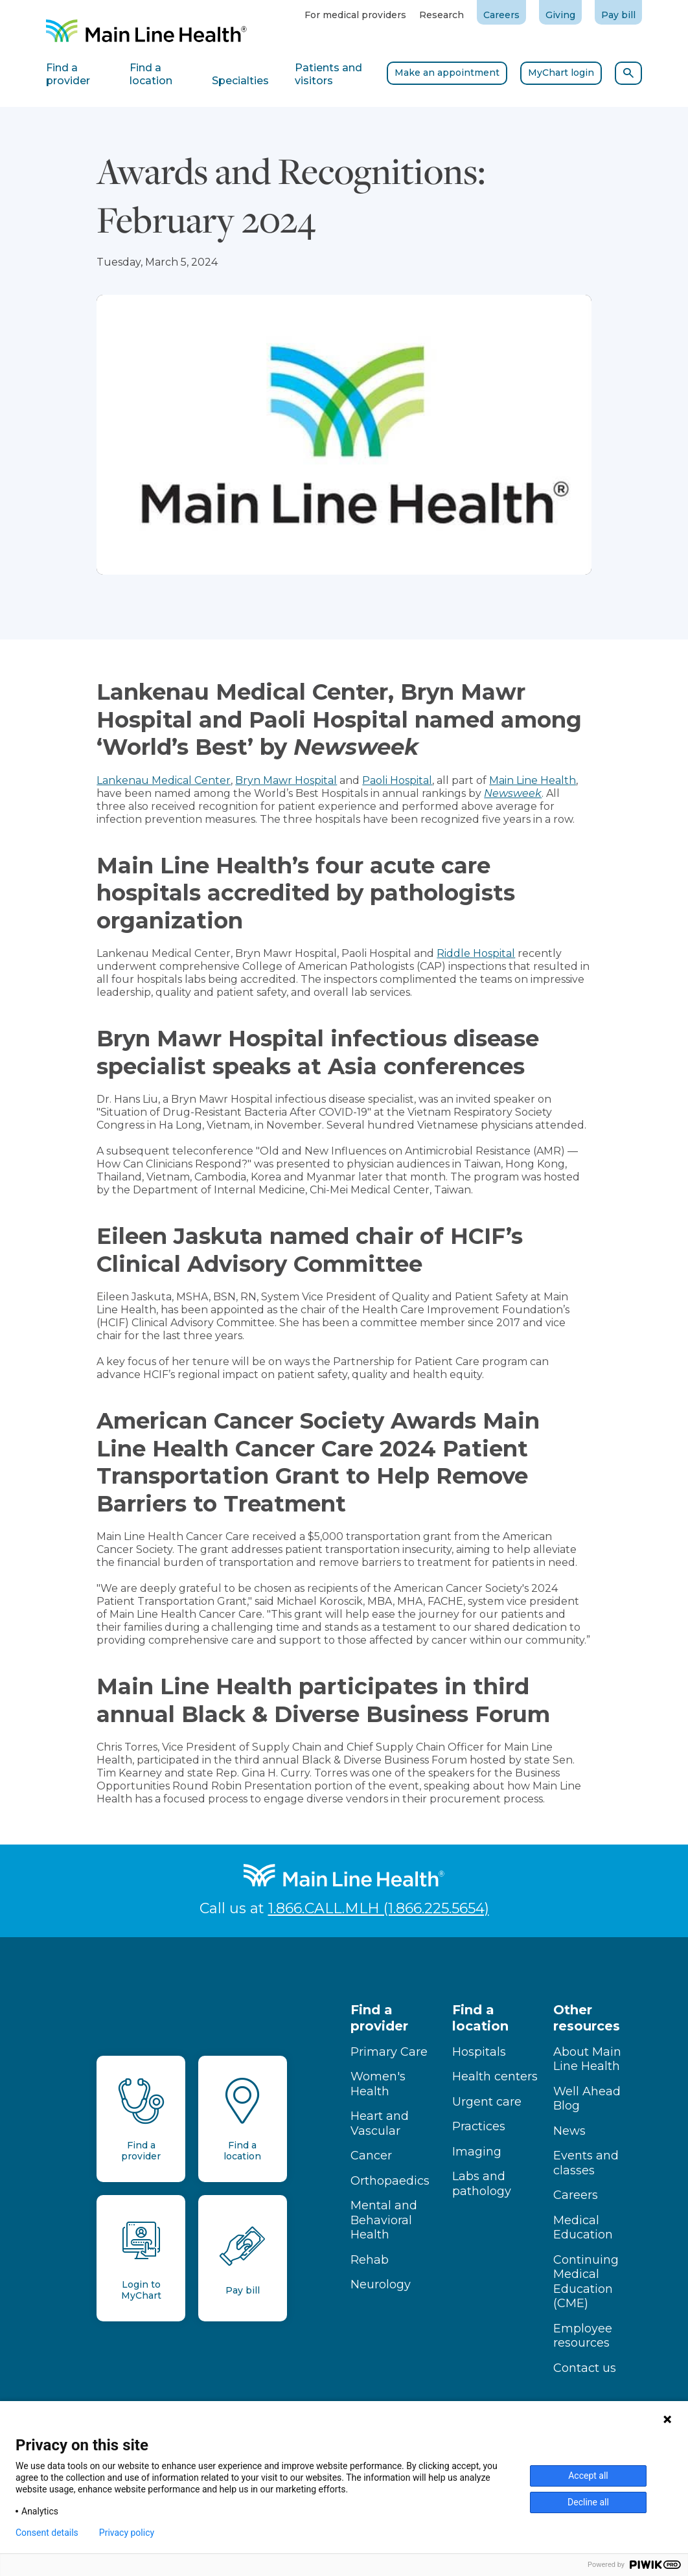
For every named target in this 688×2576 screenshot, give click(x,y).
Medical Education (583, 2227)
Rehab (369, 2260)
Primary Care (389, 2052)
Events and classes (586, 2163)
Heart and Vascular (379, 2123)
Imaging (476, 2152)
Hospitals (479, 2052)
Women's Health (378, 2084)
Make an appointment (447, 72)
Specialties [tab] (240, 81)
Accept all (588, 2475)
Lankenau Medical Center (164, 780)
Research (441, 15)
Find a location (480, 2018)
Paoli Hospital (397, 780)
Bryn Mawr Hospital (286, 780)
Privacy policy (126, 2532)
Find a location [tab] (151, 74)
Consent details (47, 2532)
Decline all (588, 2502)
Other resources (586, 2018)
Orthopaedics (390, 2181)
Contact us (584, 2368)
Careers (501, 15)
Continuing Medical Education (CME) (586, 2282)
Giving (560, 15)
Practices (478, 2126)
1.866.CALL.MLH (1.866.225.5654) (378, 1908)
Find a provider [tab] (68, 74)
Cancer (371, 2155)
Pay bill (618, 15)
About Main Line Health (587, 2059)
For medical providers (355, 15)
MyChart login (561, 72)
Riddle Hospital (476, 953)
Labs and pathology (481, 2183)
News (569, 2131)
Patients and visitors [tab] (328, 74)
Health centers (495, 2076)
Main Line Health (532, 780)
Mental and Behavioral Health (383, 2220)
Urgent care (487, 2102)
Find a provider (379, 2018)
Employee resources (582, 2336)
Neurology (380, 2284)
